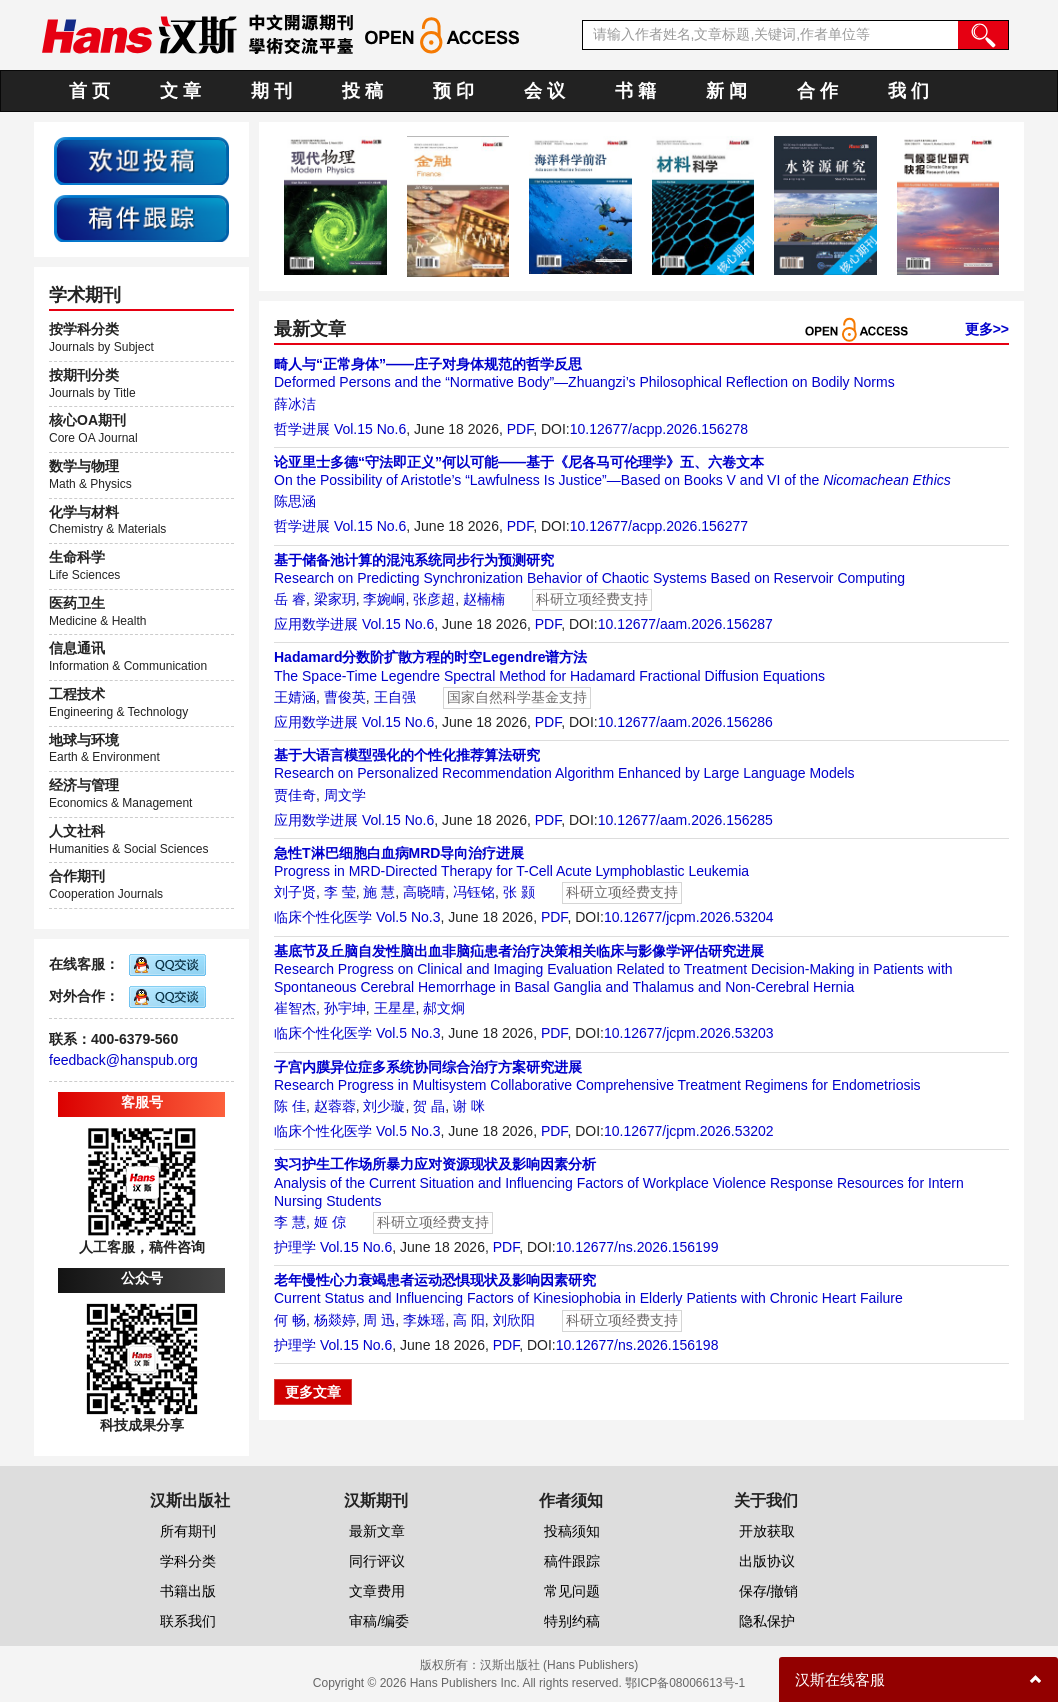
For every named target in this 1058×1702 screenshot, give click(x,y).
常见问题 (572, 1591)
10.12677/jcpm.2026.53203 (689, 1033)
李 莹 (340, 892)
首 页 (89, 91)
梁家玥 (335, 599)
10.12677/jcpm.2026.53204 (689, 917)
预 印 (453, 91)
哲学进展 (302, 429)
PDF (520, 429)
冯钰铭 (474, 892)
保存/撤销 (769, 1591)
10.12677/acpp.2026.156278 (659, 429)
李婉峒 (384, 599)
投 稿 (362, 91)
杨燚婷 (335, 1320)
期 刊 (271, 91)
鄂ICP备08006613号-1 (685, 1683)
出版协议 (767, 1561)
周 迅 (379, 1320)
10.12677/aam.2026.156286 (685, 722)
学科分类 (188, 1561)
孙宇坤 (345, 1008)
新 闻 (726, 91)
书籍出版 (188, 1591)
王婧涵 (295, 697)
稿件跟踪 (572, 1561)
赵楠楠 (484, 599)
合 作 (817, 91)
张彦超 (434, 599)
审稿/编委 (379, 1621)
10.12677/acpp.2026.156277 (659, 526)
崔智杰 (295, 1008)
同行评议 (377, 1561)
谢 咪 (469, 1106)
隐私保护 (767, 1621)
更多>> (987, 329)
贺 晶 (429, 1106)
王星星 (395, 1008)
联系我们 (188, 1621)
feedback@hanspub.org (123, 1060)
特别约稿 (572, 1621)
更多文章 (313, 1392)
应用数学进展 (316, 624)
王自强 (395, 697)
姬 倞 (330, 1222)
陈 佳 (290, 1106)
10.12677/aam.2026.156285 (685, 820)
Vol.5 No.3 (408, 917)
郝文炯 (444, 1008)
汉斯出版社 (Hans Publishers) (559, 1665)
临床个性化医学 (323, 917)
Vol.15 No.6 (370, 429)
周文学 (345, 795)
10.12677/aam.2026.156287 (685, 624)
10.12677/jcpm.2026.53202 (689, 1131)
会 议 (544, 91)
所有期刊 (188, 1531)
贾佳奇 (295, 795)
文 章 (180, 91)
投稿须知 (572, 1531)
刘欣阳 (514, 1320)
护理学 (295, 1247)
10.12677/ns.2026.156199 (637, 1247)
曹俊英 (345, 697)
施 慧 (379, 892)
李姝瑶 (424, 1320)
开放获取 (767, 1531)
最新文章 (377, 1531)
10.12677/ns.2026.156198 (637, 1345)
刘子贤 (295, 892)
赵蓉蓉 (335, 1106)
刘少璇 (384, 1106)
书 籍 (635, 91)
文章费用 (377, 1591)
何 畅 (290, 1320)
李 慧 (290, 1222)
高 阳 (469, 1320)
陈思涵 (295, 501)
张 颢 (519, 892)
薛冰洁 (295, 404)
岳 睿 (290, 599)
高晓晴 (424, 892)
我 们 (908, 91)
